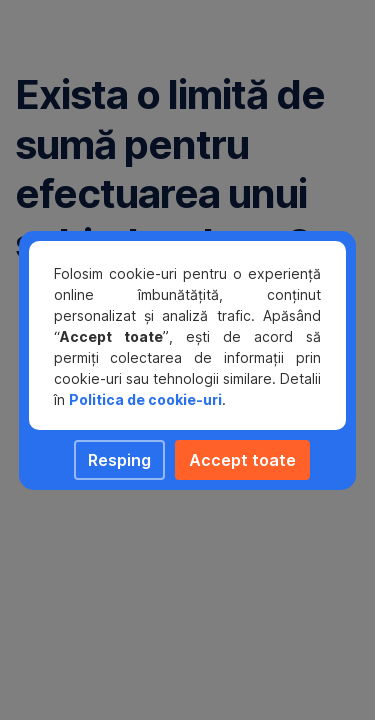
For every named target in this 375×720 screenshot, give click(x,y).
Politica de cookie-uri (145, 399)
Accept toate (242, 460)
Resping (119, 460)
